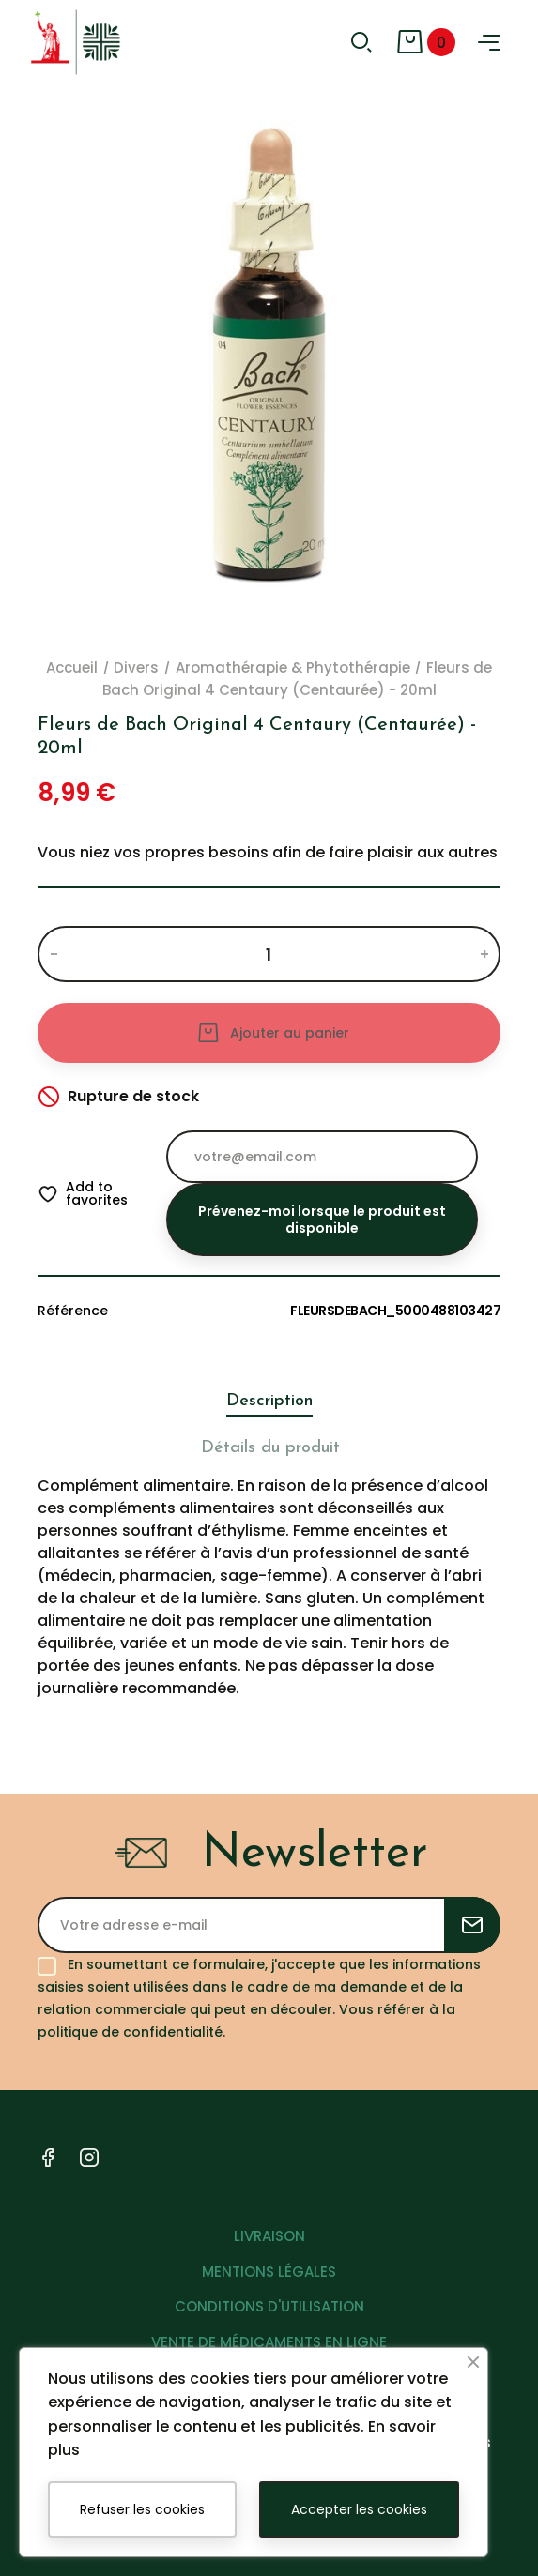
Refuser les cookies (142, 2509)
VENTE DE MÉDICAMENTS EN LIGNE (269, 2342)
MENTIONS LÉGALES (269, 2271)
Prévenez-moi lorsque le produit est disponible (322, 1219)
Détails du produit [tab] (270, 1448)
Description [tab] (269, 1401)
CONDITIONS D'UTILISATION (269, 2306)
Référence (73, 1310)
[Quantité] (268, 954)
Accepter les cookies (359, 2509)
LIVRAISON (269, 2236)
